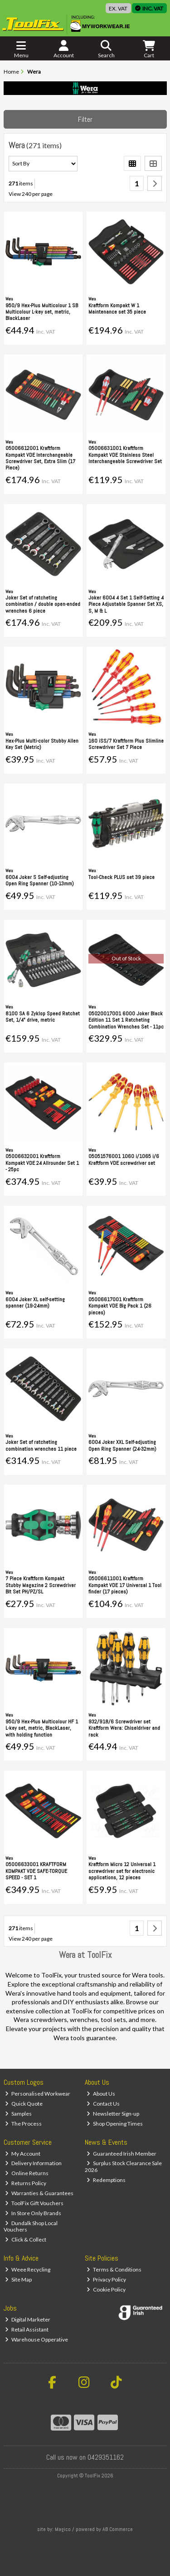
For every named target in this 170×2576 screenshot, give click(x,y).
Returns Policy (25, 2183)
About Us (101, 2093)
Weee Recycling (27, 2269)
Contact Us (103, 2103)
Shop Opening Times (115, 2123)
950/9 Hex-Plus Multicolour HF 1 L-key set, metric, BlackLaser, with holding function (41, 1728)
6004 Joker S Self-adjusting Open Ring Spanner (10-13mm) (39, 880)
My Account (22, 2153)
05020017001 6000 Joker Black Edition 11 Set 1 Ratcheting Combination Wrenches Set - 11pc (126, 1020)
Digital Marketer (27, 2319)
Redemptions (106, 2180)
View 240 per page (31, 193)
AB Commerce (117, 2529)
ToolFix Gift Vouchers (34, 2203)
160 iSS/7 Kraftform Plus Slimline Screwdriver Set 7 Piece (126, 744)
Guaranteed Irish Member (121, 2153)
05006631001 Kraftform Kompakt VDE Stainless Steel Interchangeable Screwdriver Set (125, 454)
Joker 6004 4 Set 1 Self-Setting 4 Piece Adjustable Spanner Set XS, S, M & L (126, 604)
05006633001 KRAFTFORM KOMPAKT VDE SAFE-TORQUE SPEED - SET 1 (36, 1871)
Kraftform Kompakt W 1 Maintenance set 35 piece (117, 308)
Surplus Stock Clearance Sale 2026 (123, 2166)
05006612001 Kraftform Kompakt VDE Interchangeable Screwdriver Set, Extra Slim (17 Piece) (40, 457)
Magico (63, 2529)
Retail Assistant (27, 2329)
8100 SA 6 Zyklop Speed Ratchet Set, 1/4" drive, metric (42, 1016)
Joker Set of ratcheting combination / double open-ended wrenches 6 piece (42, 604)
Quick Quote (24, 2103)
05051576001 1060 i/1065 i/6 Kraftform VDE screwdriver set (123, 1159)
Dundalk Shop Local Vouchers (31, 2226)
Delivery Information (33, 2163)
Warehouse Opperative (36, 2339)
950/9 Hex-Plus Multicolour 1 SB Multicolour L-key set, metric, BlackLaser (41, 312)
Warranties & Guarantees (39, 2193)
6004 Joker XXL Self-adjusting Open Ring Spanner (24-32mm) (122, 1445)
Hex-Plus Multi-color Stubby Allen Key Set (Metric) (41, 744)
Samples (18, 2113)
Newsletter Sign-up (113, 2113)
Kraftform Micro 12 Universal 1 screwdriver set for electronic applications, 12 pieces (121, 1871)
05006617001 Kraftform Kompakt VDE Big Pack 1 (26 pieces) (119, 1306)
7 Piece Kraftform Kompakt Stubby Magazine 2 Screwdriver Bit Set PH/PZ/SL (40, 1585)
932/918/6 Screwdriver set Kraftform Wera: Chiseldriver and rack (124, 1728)
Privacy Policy (106, 2279)
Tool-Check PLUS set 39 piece (121, 877)
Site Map (18, 2279)
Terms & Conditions (114, 2269)
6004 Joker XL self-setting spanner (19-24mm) (35, 1302)
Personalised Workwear (37, 2093)
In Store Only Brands (33, 2213)
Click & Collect (25, 2239)
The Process (23, 2123)
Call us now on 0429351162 (85, 2457)
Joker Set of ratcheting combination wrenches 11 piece (41, 1445)
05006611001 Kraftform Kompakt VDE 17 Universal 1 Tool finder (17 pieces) (124, 1585)
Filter (85, 119)
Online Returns (27, 2173)
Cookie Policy (106, 2289)
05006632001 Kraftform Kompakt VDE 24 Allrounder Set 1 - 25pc (42, 1163)
